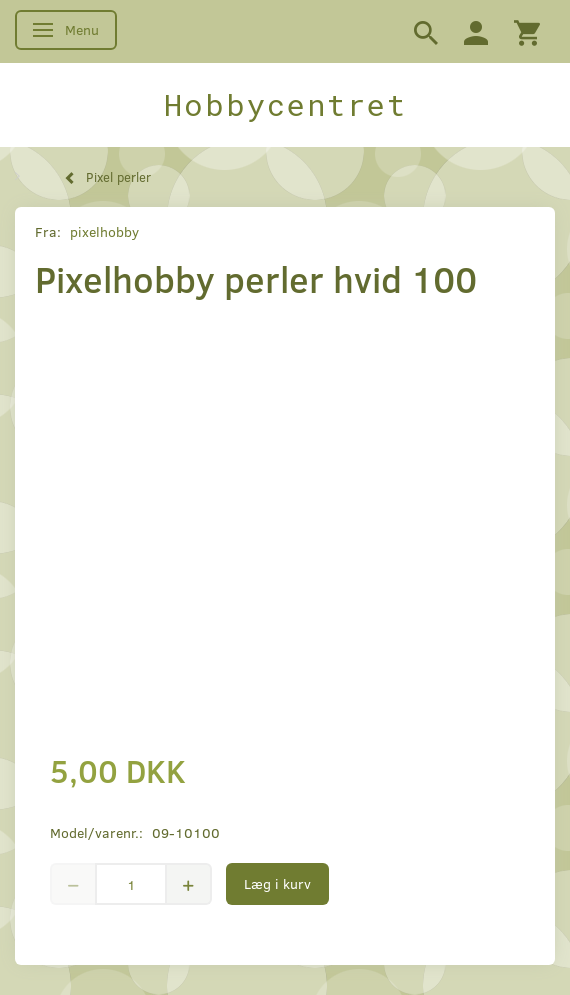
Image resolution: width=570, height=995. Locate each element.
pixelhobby (104, 231)
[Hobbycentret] (285, 105)
